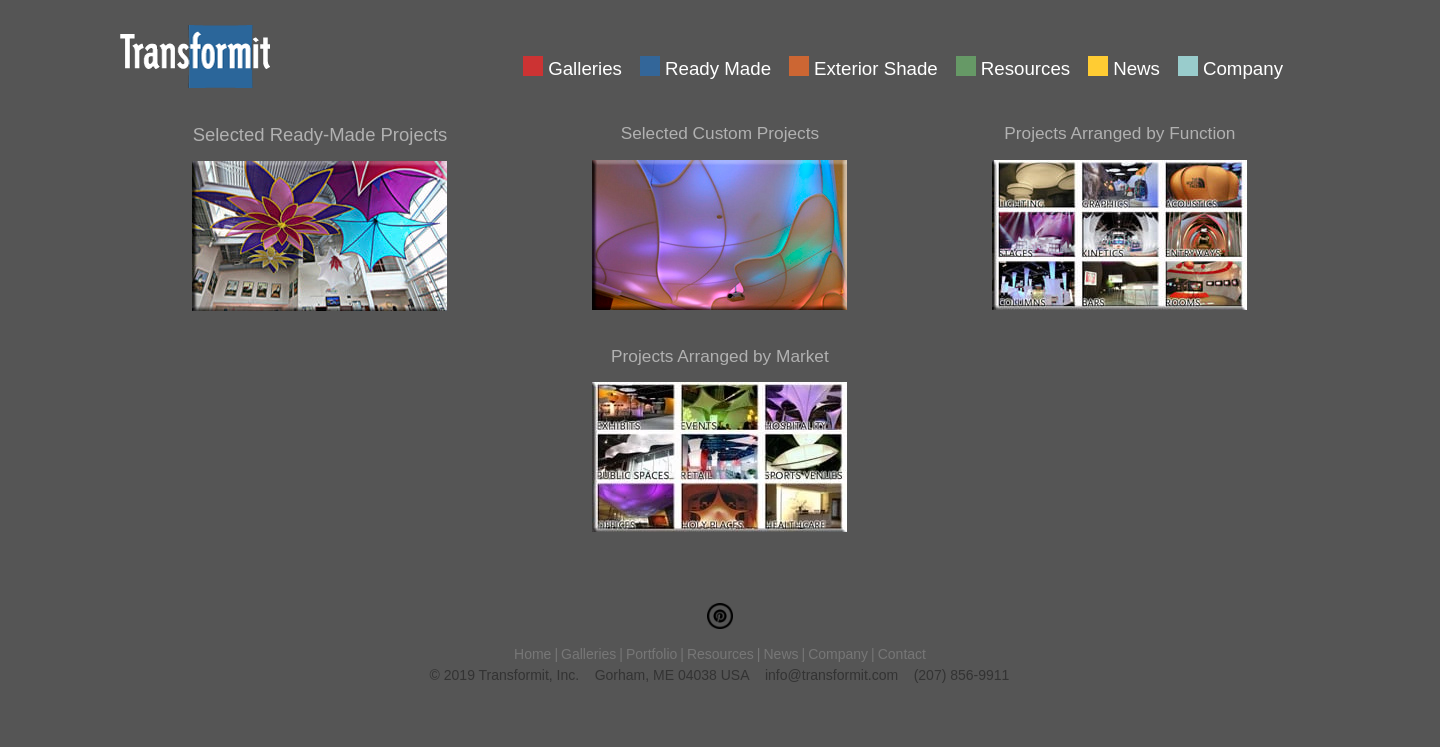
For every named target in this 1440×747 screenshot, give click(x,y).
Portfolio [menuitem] (651, 654)
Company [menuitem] (1243, 67)
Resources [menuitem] (1025, 67)
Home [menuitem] (532, 654)
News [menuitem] (1136, 67)
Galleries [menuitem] (585, 67)
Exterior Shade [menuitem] (876, 67)
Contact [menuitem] (902, 654)
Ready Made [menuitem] (718, 67)
